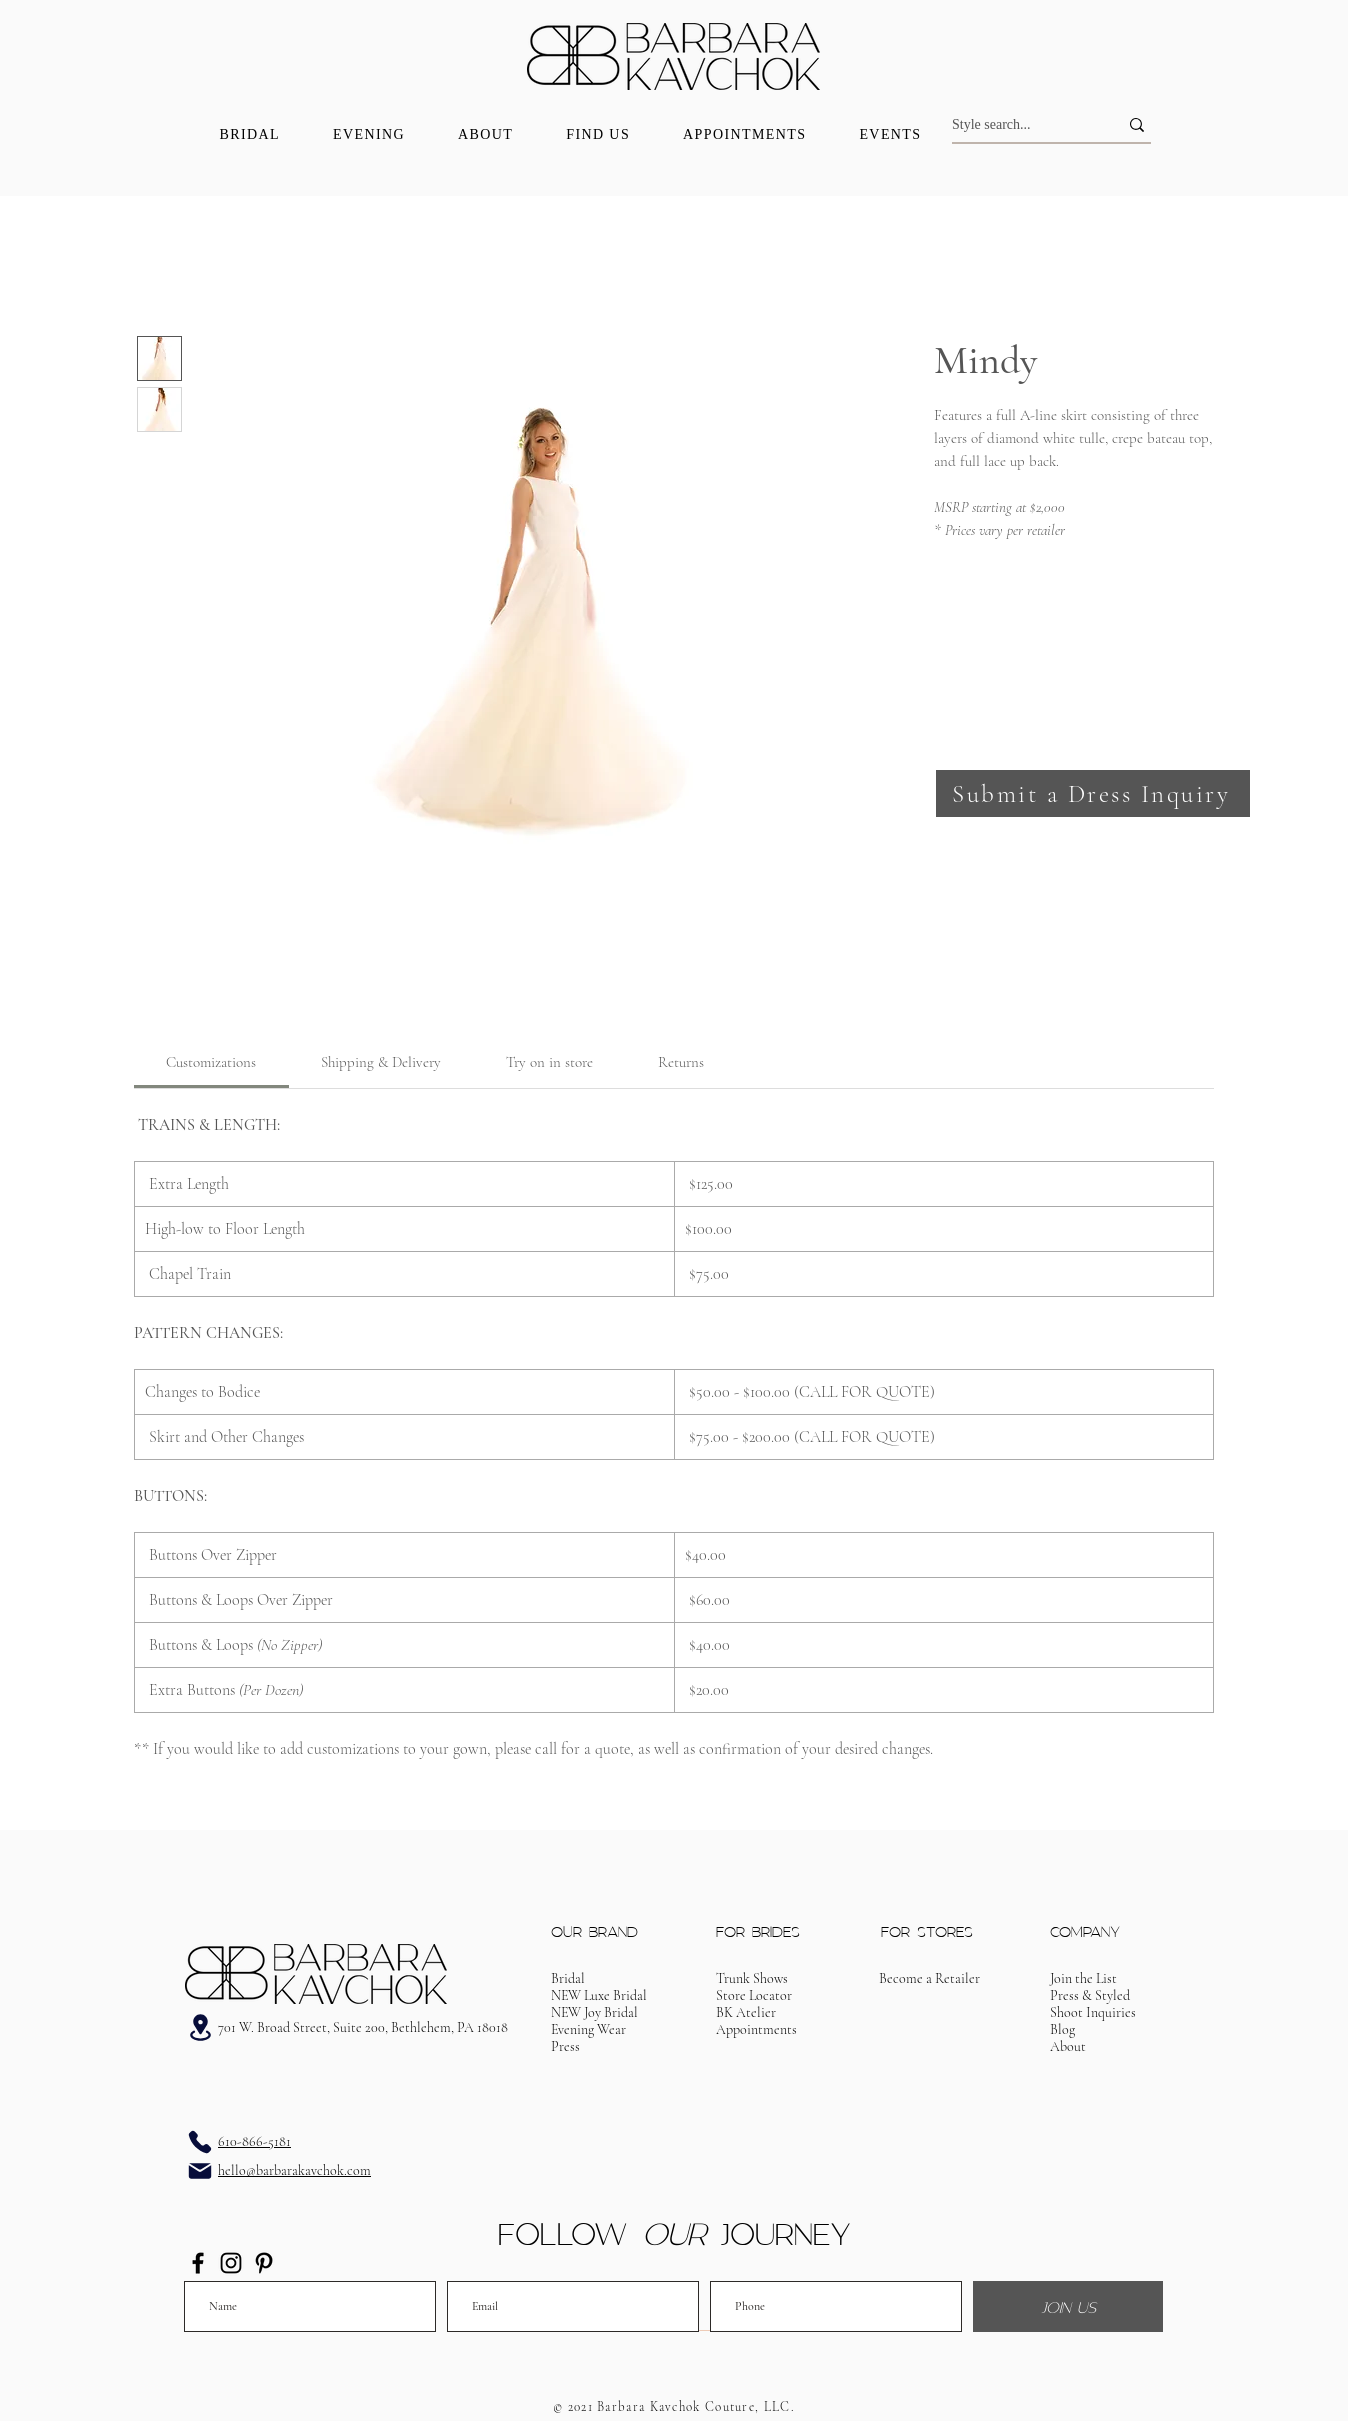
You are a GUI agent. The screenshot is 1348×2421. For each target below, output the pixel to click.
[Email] (200, 2171)
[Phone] (200, 2142)
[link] (211, 1062)
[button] (1093, 793)
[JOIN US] (1068, 2306)
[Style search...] (1020, 125)
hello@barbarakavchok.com (294, 2170)
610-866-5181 (254, 2141)
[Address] (200, 2027)
